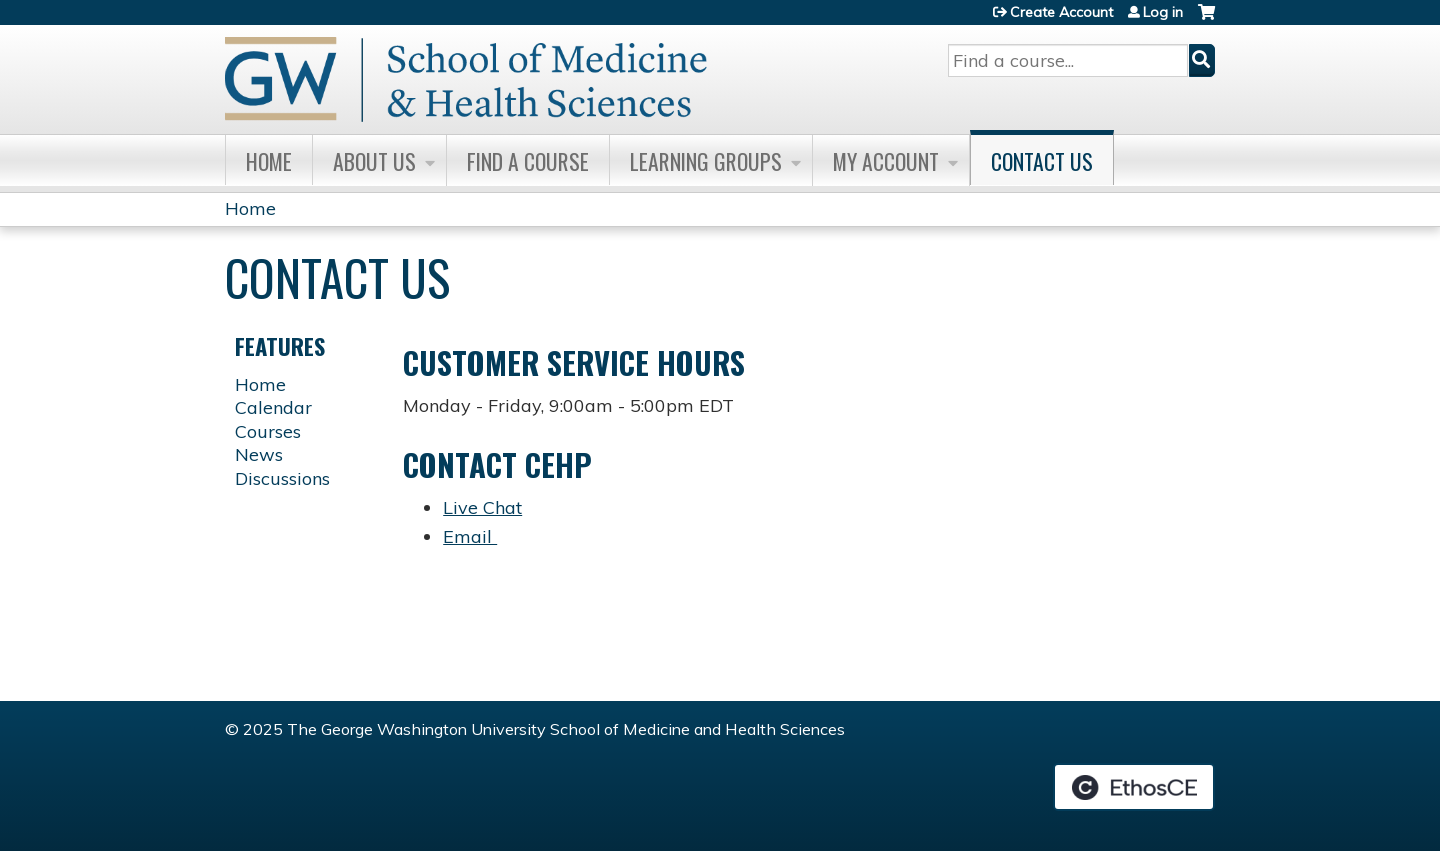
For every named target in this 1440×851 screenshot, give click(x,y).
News (259, 454)
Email (470, 536)
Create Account (1061, 12)
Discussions (282, 478)
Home (269, 161)
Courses (268, 431)
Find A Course (528, 161)
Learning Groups (706, 161)
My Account (886, 161)
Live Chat (482, 507)
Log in (1163, 12)
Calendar (273, 407)
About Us (374, 161)
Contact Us (1042, 161)
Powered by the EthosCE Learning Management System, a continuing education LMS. (1134, 787)
